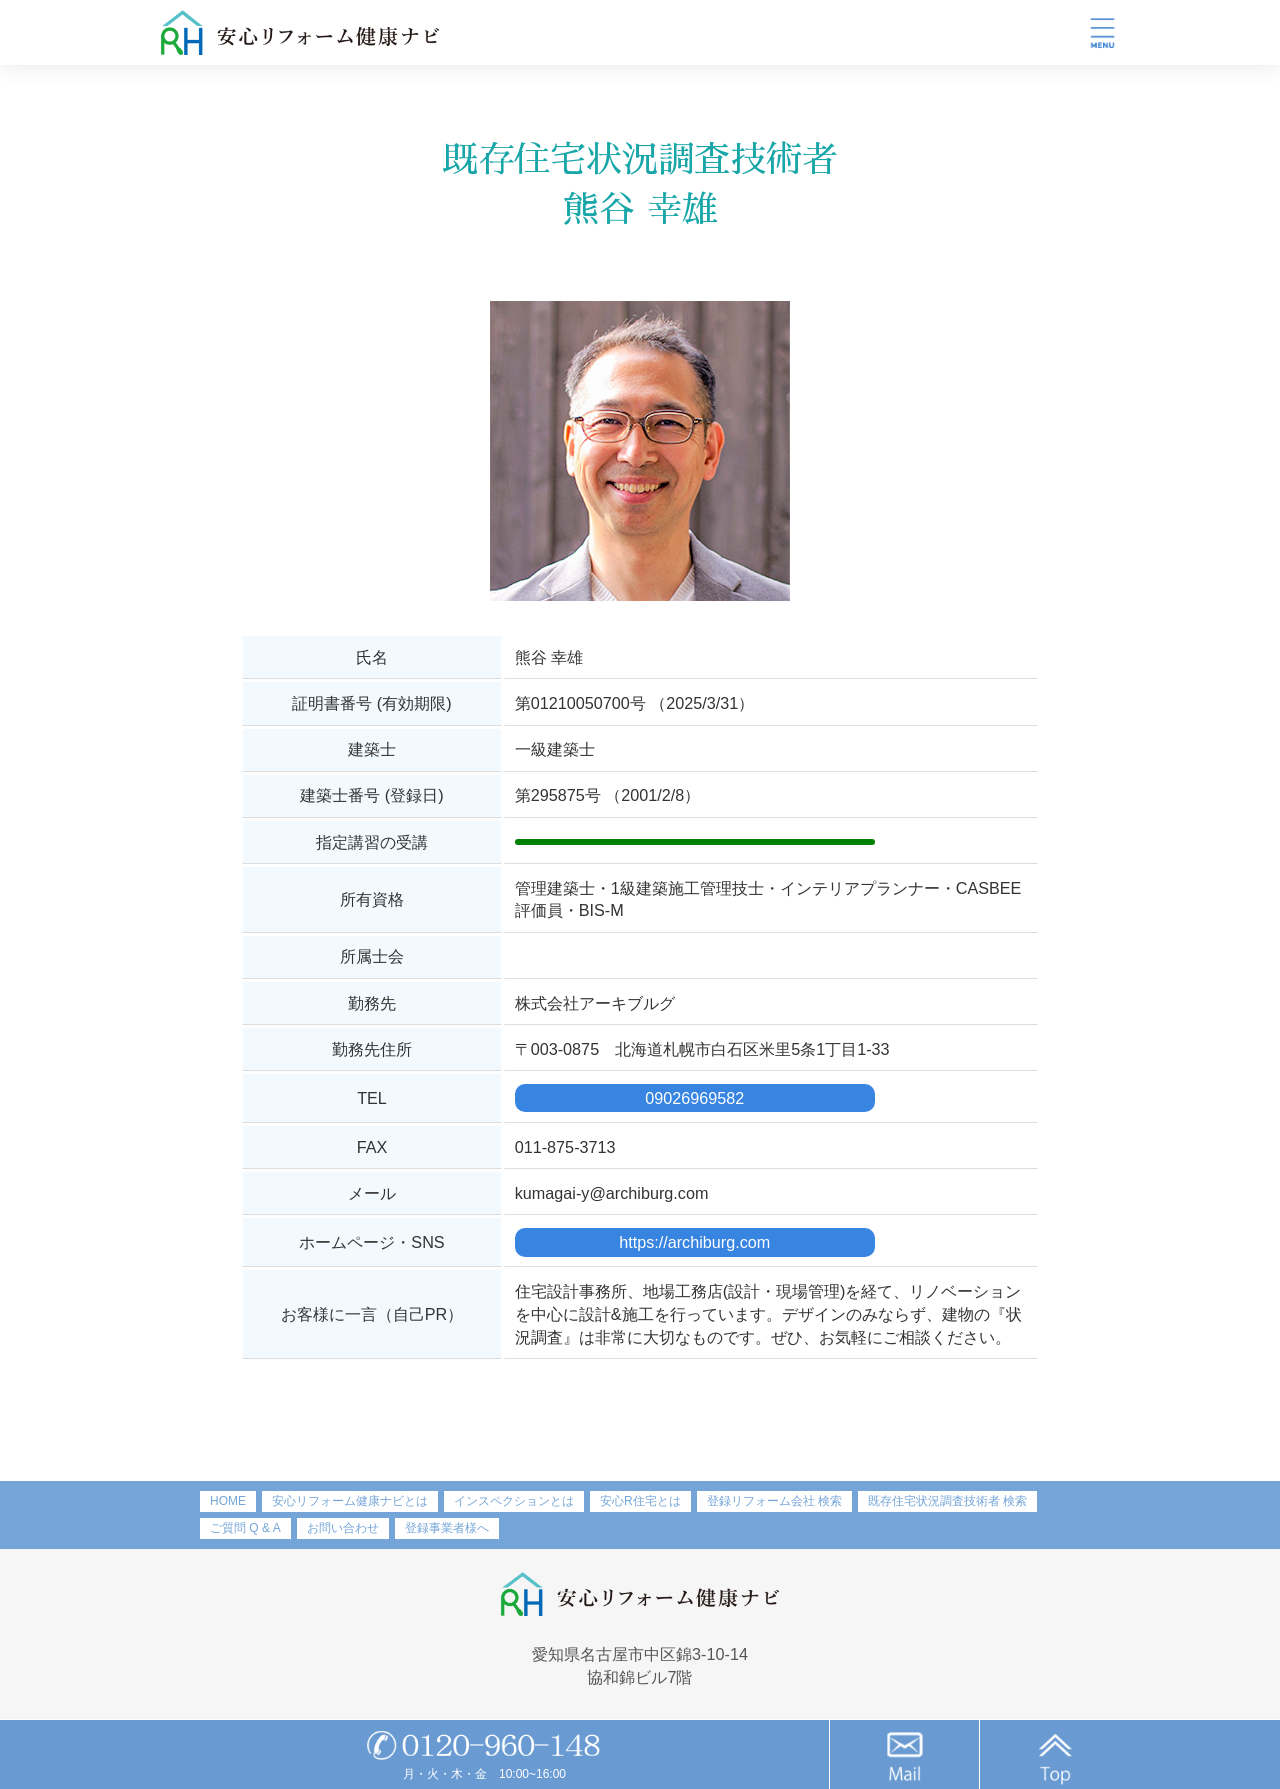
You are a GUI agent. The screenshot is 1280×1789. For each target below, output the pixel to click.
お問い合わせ (343, 1528)
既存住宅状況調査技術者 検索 (947, 1501)
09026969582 (694, 1098)
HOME (228, 1501)
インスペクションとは (514, 1501)
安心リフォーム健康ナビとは (350, 1501)
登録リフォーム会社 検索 (774, 1501)
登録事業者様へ (447, 1528)
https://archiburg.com (694, 1242)
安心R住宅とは (640, 1501)
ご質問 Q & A (245, 1528)
